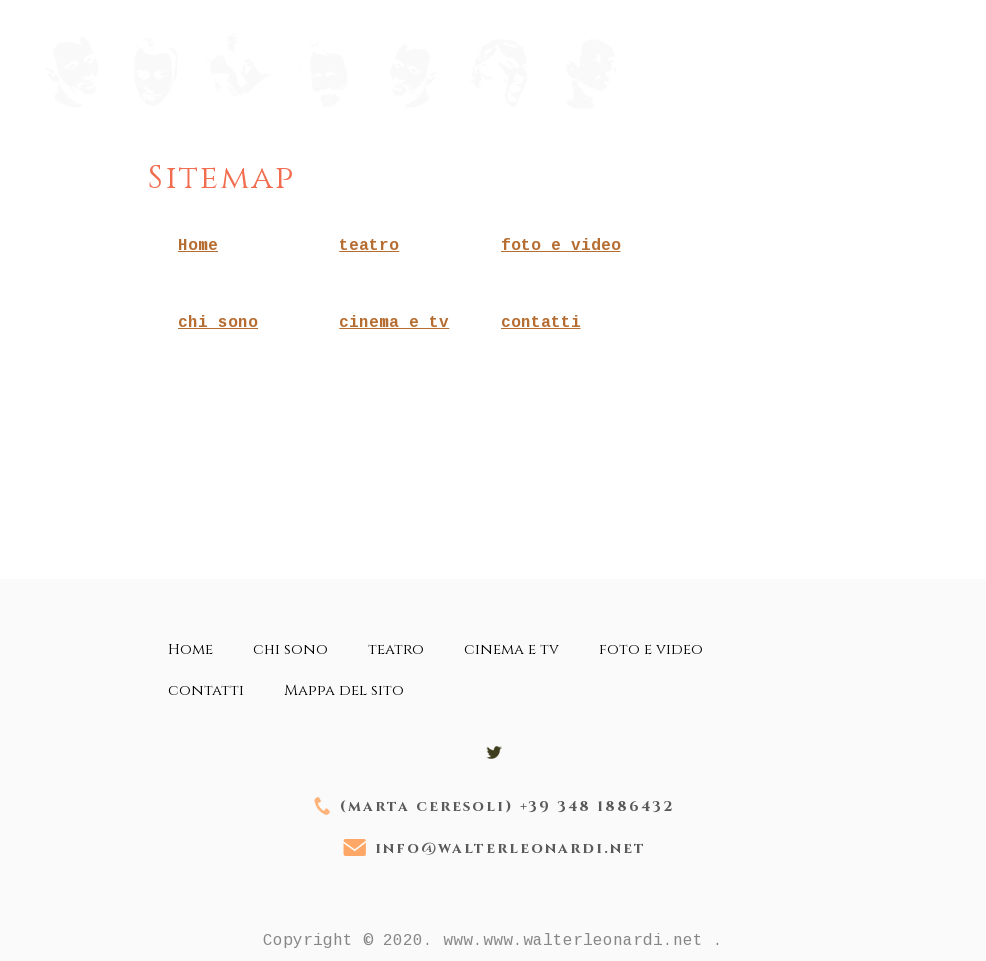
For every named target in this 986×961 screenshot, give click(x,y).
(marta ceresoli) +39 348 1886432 (507, 806)
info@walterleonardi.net (510, 848)
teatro (369, 246)
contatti (541, 323)
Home (198, 246)
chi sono (218, 323)
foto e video (561, 246)
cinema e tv (394, 323)
